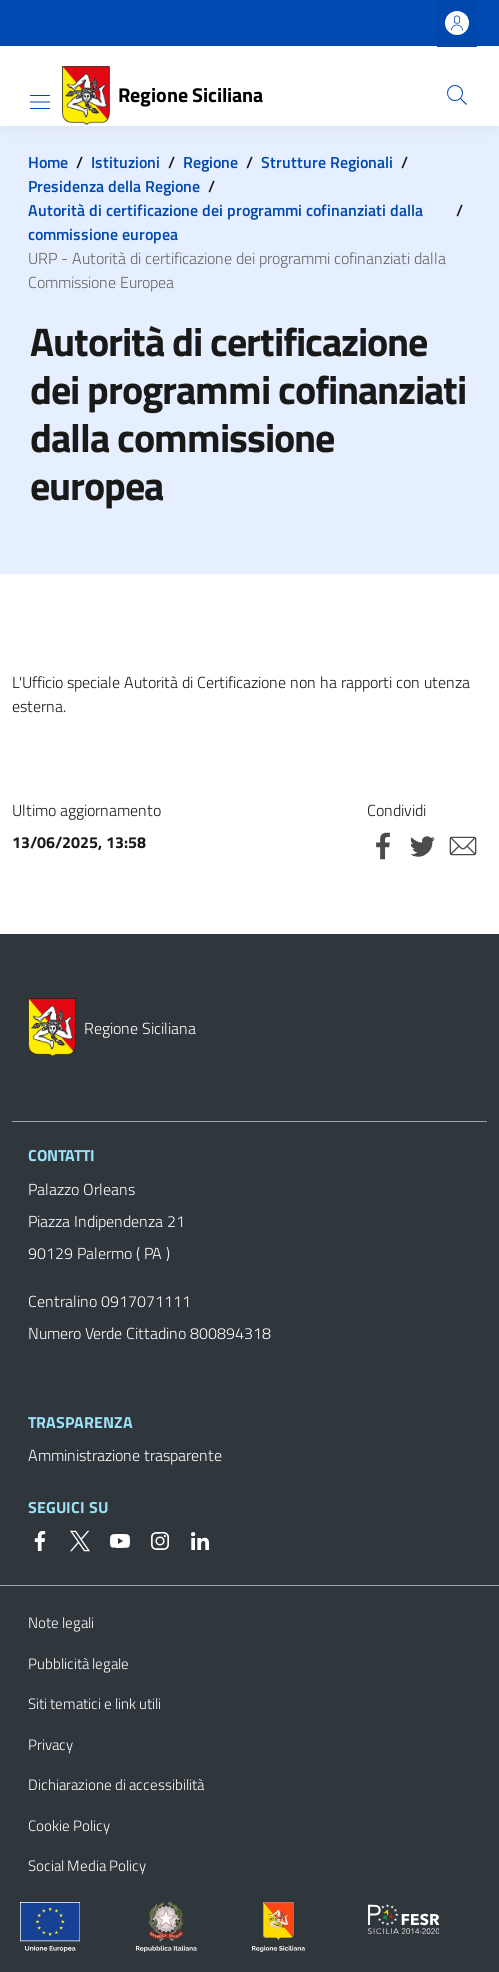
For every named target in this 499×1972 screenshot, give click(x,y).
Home (48, 162)
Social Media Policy (87, 1865)
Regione (210, 162)
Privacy (50, 1744)
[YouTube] (112, 1539)
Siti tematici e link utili (94, 1703)
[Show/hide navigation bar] (40, 102)
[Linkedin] (192, 1539)
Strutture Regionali (327, 162)
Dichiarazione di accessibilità (116, 1784)
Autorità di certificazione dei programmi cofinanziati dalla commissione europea (225, 222)
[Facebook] (40, 1539)
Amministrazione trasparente (125, 1455)
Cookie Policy (69, 1825)
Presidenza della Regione (114, 186)
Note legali (61, 1622)
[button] (457, 95)
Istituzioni (125, 162)
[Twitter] (72, 1539)
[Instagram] (152, 1539)
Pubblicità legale (78, 1663)
